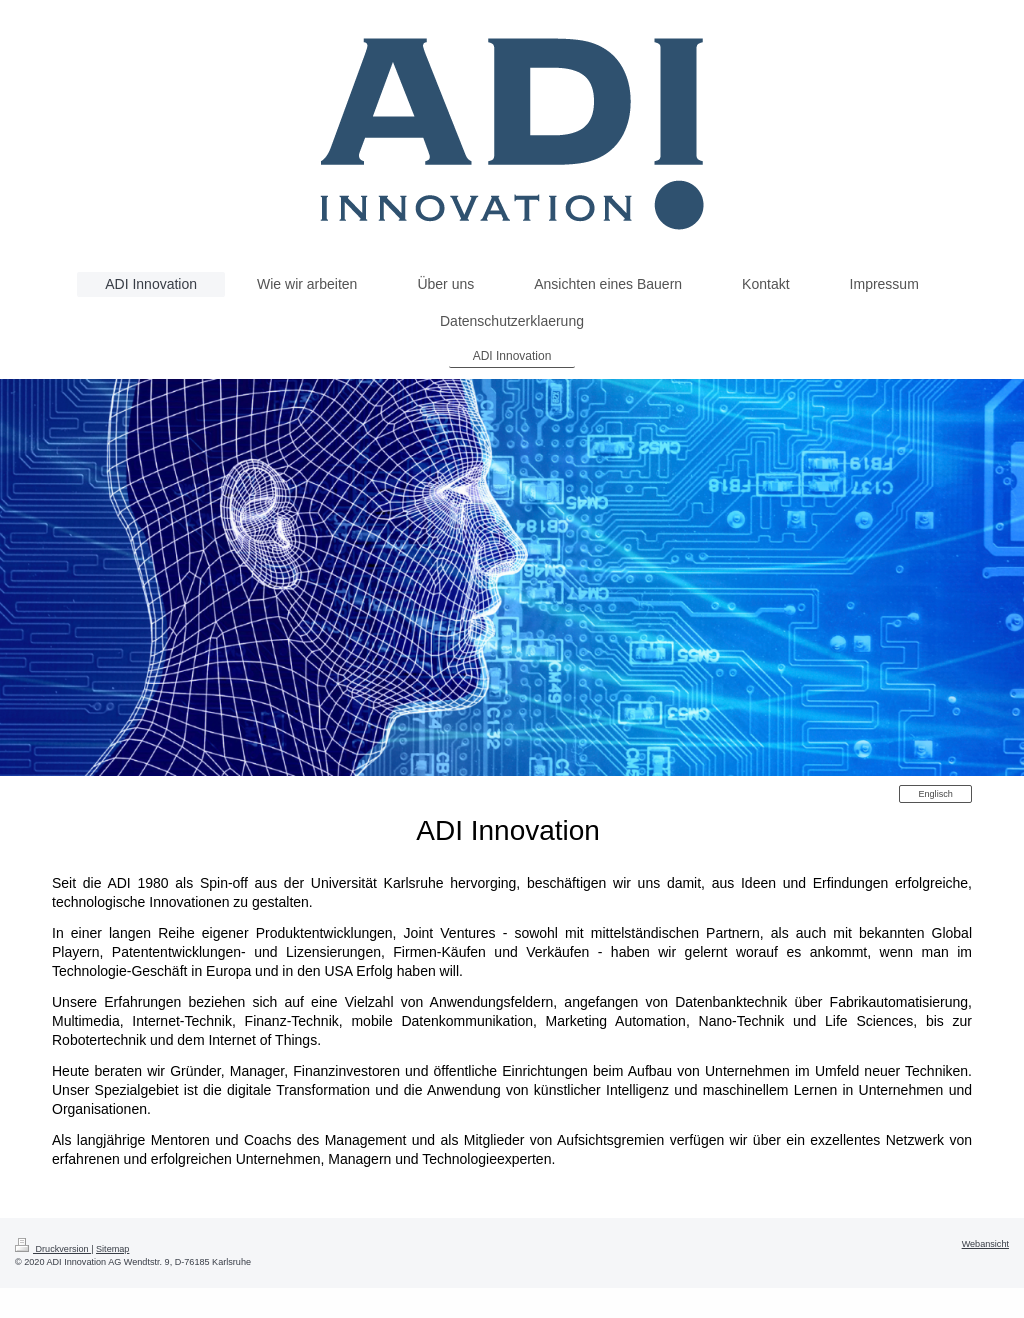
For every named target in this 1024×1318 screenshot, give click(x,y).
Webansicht (985, 1244)
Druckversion (53, 1249)
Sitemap (112, 1249)
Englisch (935, 794)
